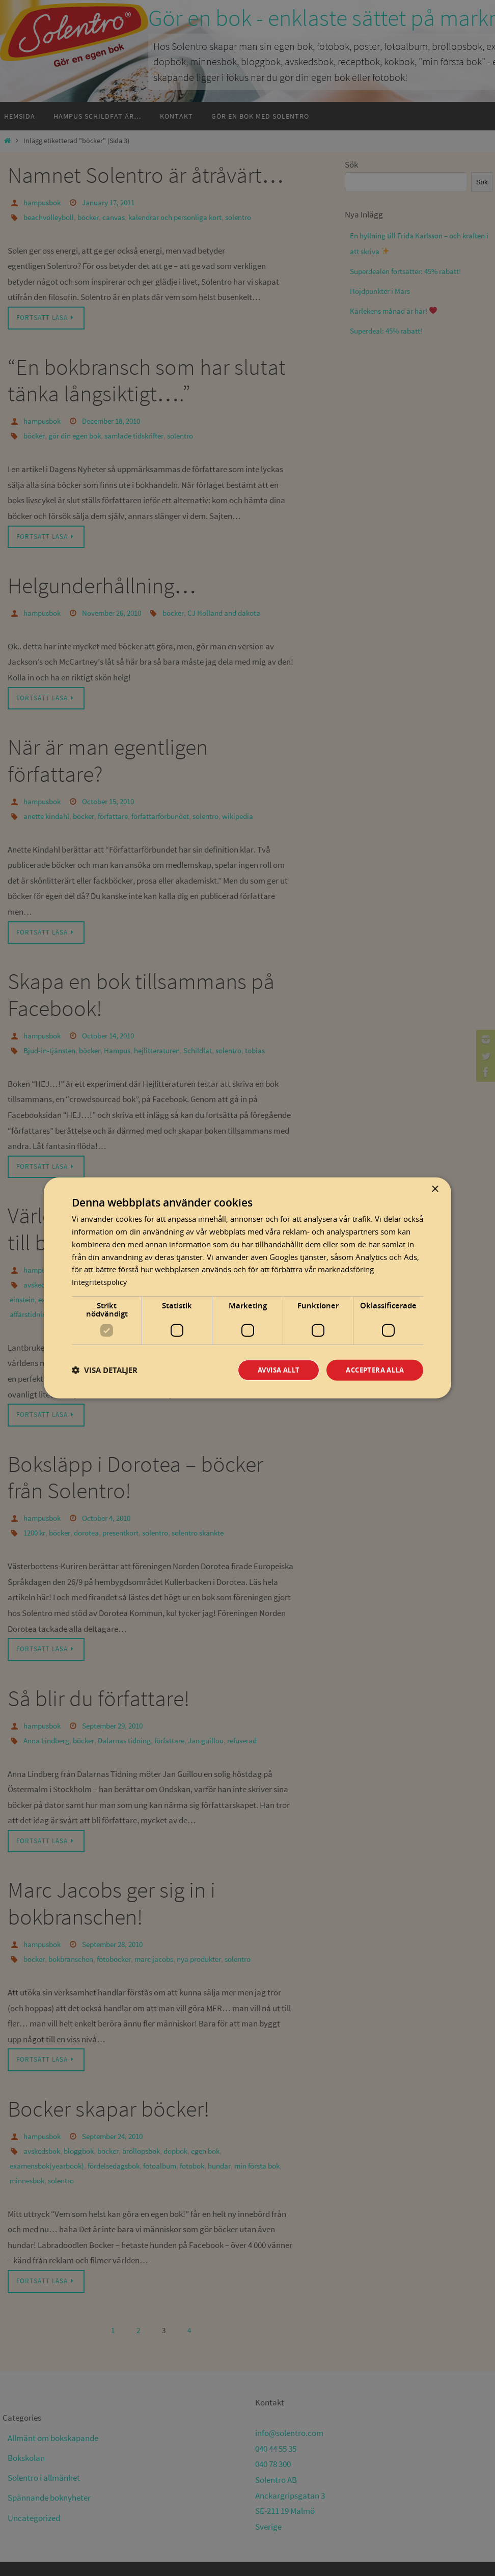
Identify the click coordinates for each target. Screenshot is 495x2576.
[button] (105, 1370)
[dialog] (247, 1288)
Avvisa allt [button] (269, 1370)
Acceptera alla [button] (372, 1370)
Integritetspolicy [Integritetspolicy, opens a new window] (100, 1281)
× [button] (434, 1188)
